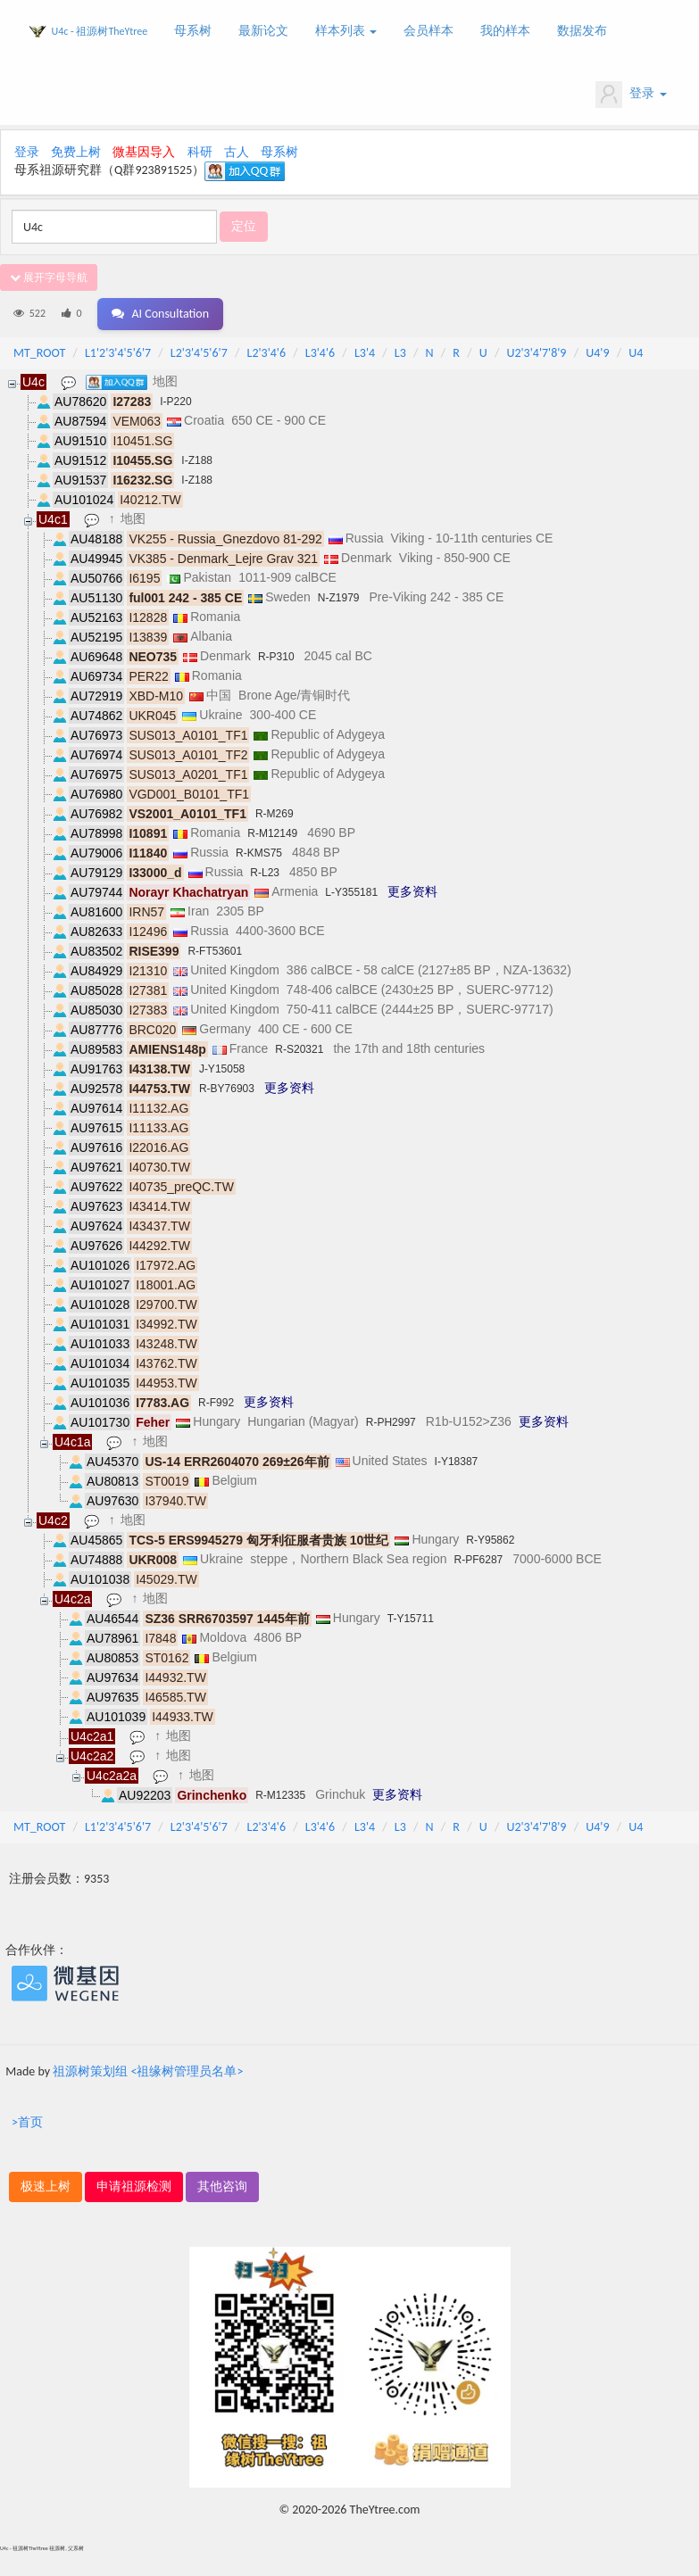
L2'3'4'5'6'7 (199, 352)
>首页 (27, 2122)
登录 (630, 94)
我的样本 (505, 30)
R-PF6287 (478, 1559)
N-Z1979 (339, 598)
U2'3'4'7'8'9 (536, 352)
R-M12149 (272, 833)
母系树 (193, 30)
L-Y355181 (351, 892)
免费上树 (76, 152)
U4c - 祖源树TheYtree (100, 31)
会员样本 (429, 30)
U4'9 (597, 352)
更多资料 (412, 891)
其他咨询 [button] (222, 2186)
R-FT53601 (214, 951)
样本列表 (346, 30)
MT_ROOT (39, 352)
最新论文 (263, 30)
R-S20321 (299, 1049)
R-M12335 (280, 1795)
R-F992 (216, 1402)
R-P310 (276, 656)
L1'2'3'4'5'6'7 (118, 352)
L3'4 (364, 352)
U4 (635, 352)
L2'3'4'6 (267, 352)
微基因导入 (143, 152)
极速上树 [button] (46, 2186)
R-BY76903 (226, 1088)
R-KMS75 (259, 853)
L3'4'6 (320, 352)
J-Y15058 (222, 1069)
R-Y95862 (490, 1540)
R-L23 (264, 872)
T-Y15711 (410, 1618)
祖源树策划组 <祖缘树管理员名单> (148, 2071)
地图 (165, 381)
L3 (400, 352)
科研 (199, 152)
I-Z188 (196, 460)
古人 (236, 152)
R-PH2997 (391, 1422)
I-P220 (175, 401)
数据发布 (582, 30)
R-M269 (274, 814)
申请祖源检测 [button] (133, 2186)
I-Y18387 (456, 1461)
